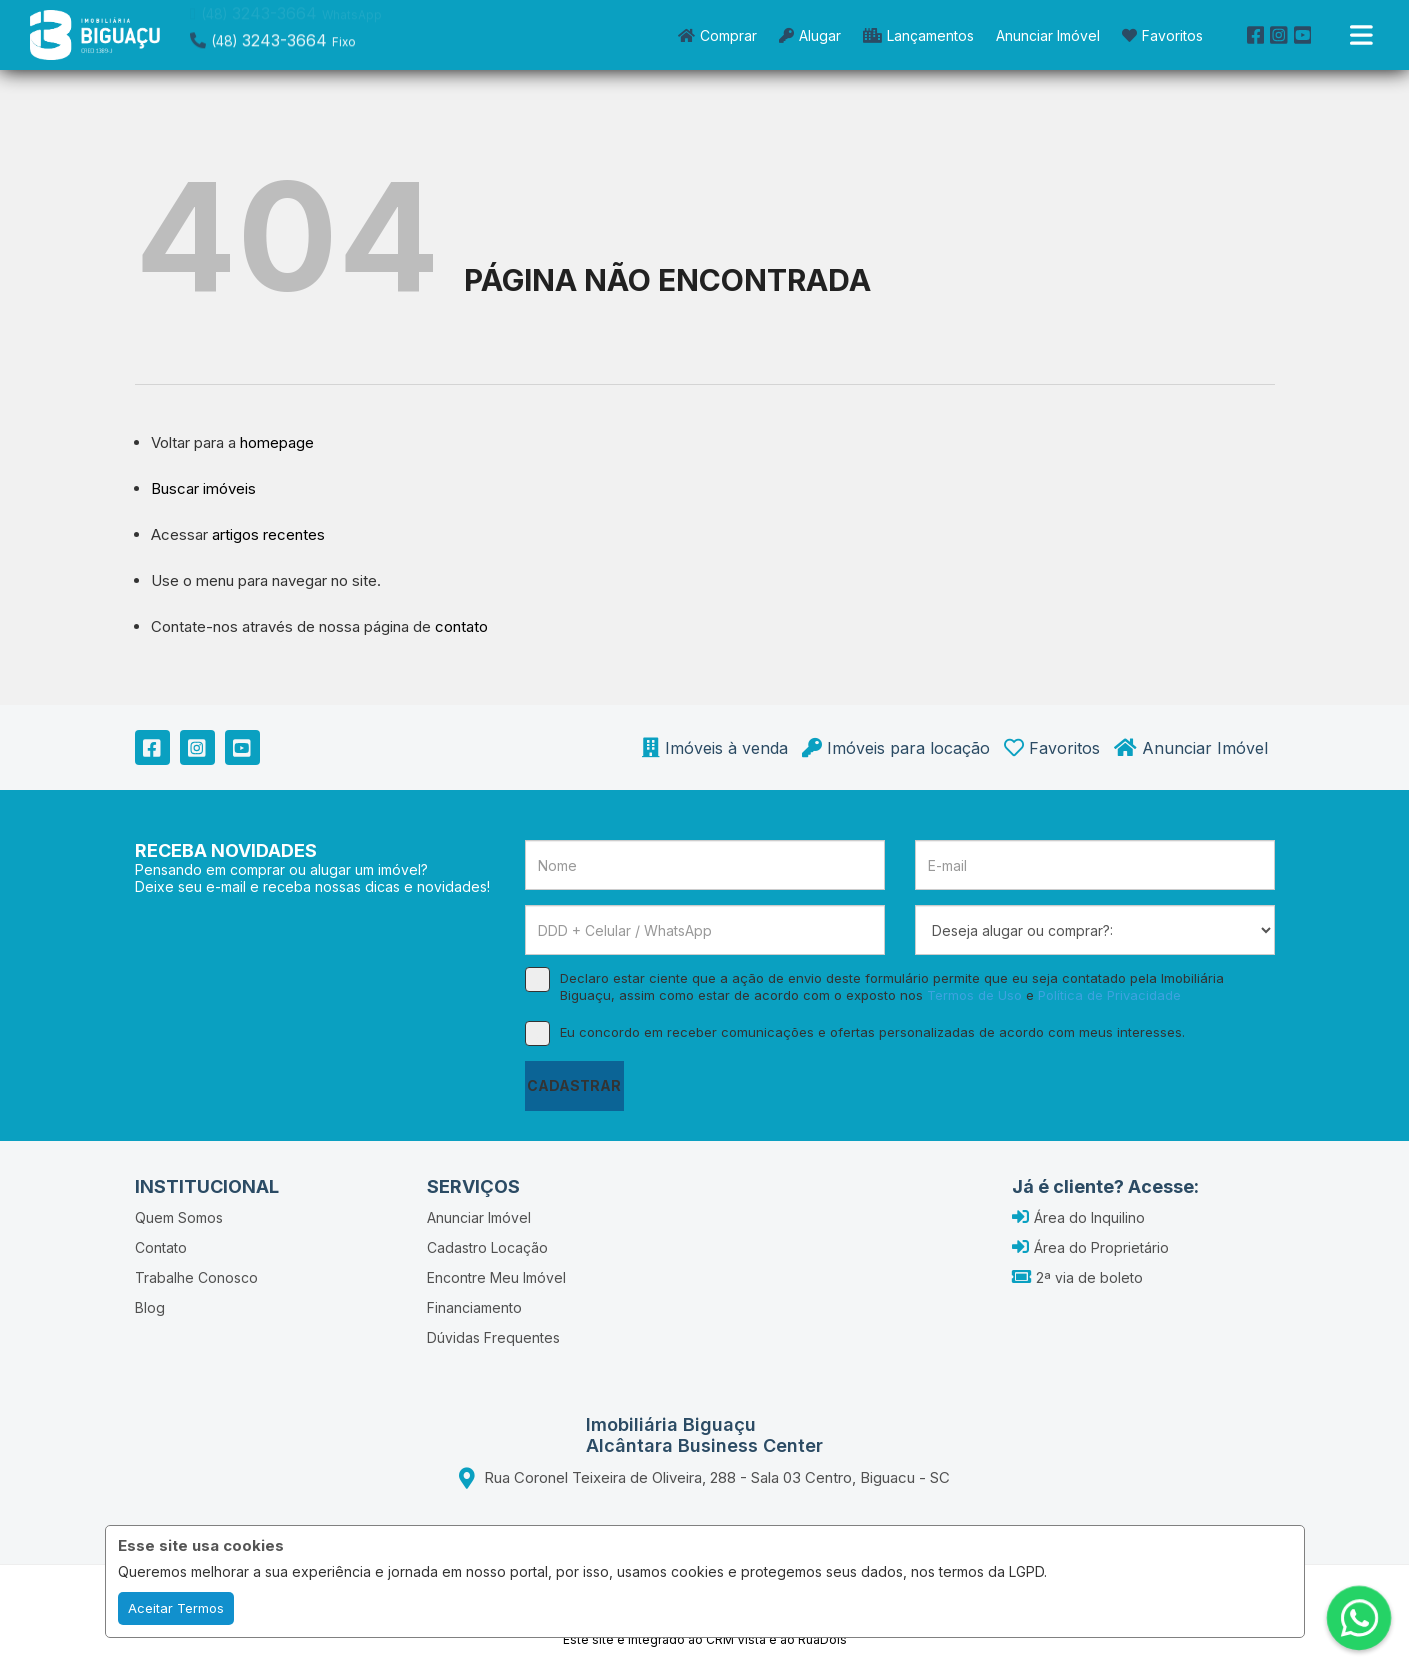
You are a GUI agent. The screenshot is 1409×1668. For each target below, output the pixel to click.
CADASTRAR (574, 1085)
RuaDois (822, 1639)
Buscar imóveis (203, 488)
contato (461, 626)
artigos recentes (268, 534)
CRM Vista (736, 1639)
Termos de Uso (974, 995)
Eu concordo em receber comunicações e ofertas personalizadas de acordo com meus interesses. (855, 1032)
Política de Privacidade (1109, 995)
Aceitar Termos (176, 1608)
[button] (317, 33)
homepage (277, 442)
